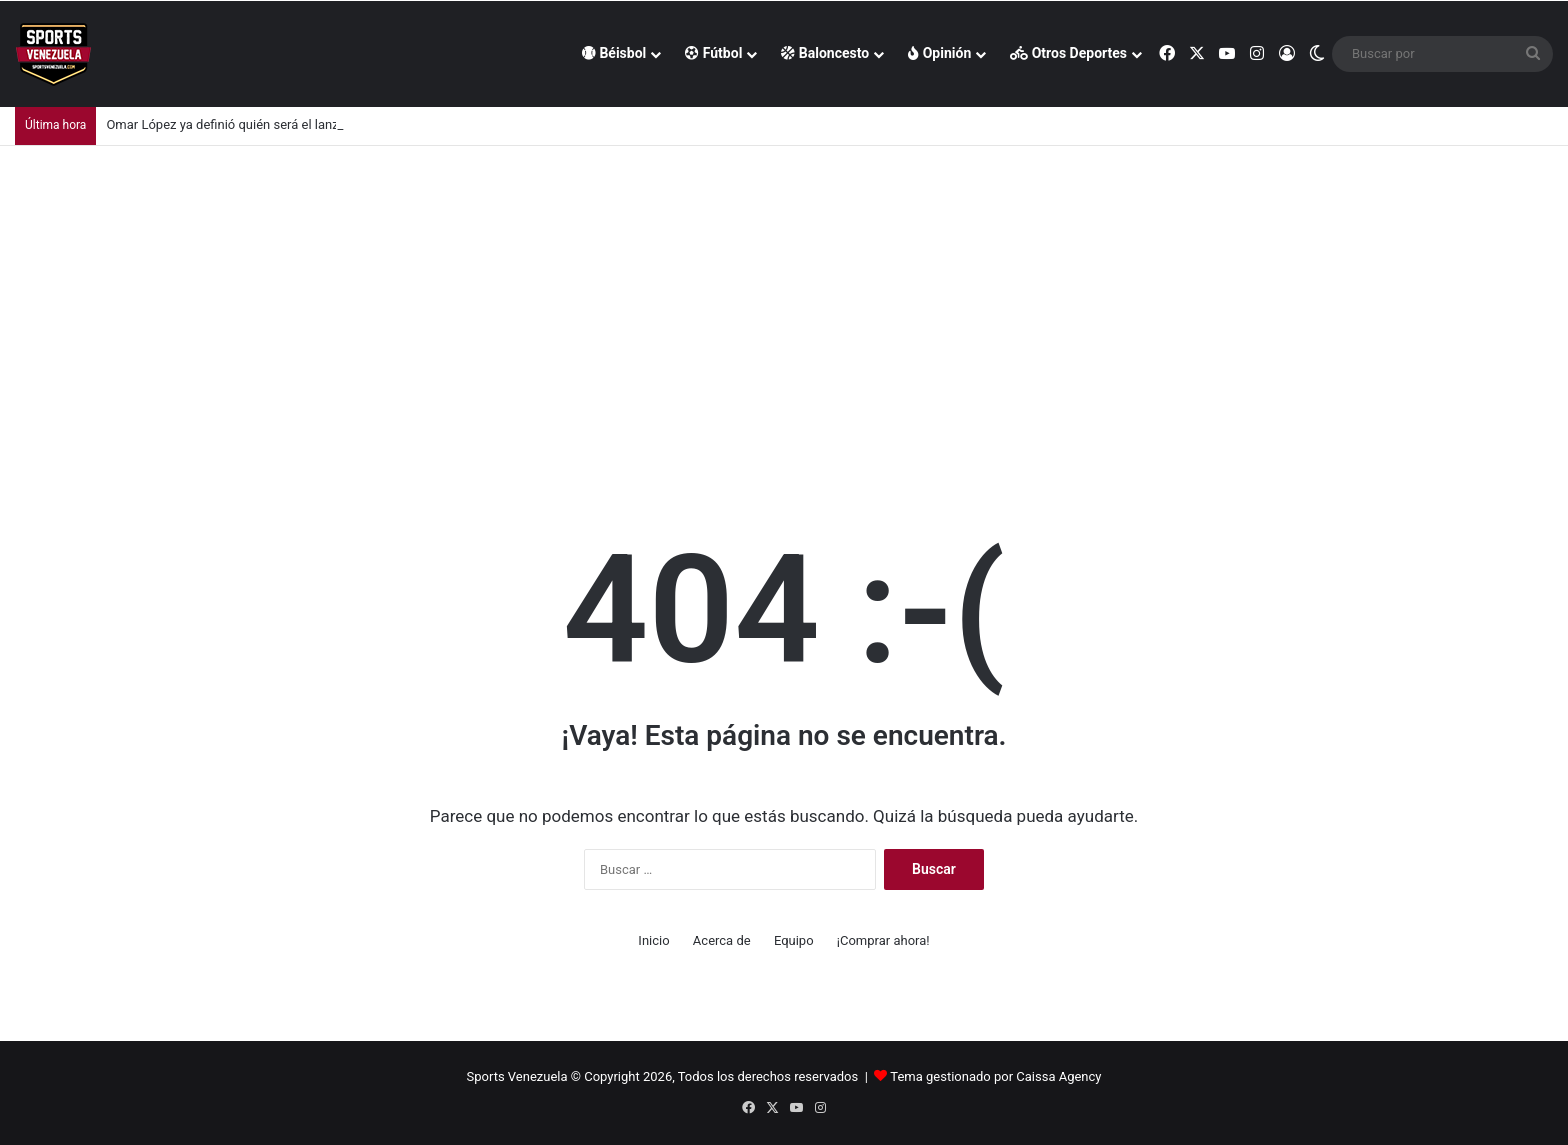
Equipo (794, 940)
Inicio (653, 940)
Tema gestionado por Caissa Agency (995, 1076)
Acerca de (722, 940)
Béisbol (614, 53)
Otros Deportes (1068, 53)
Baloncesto (825, 53)
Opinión (939, 53)
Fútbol (713, 53)
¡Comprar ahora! (883, 940)
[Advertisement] (784, 296)
